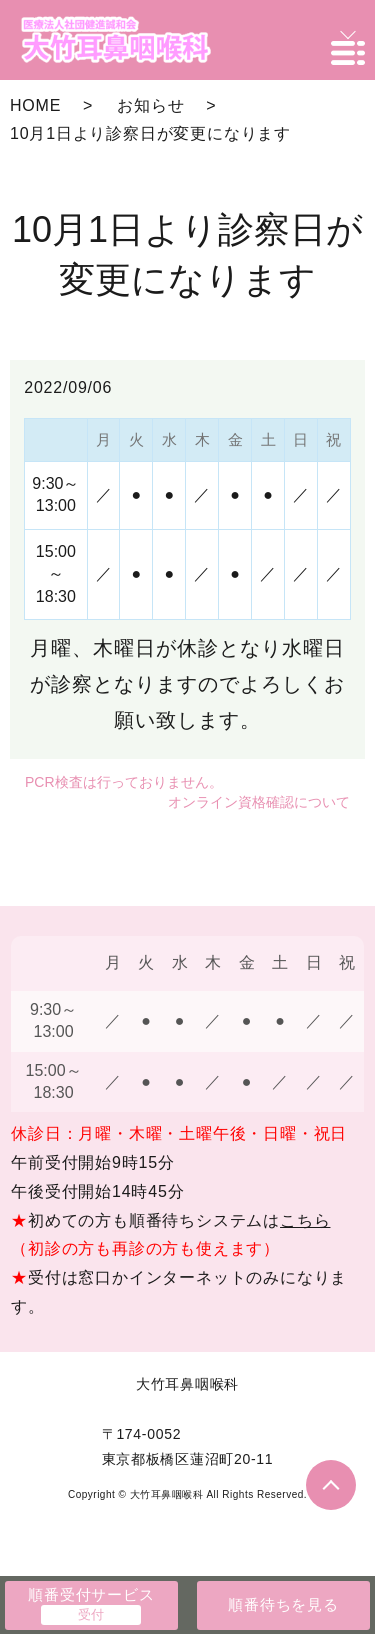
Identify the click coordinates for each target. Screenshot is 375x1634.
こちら (305, 1220)
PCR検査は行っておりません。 (124, 782)
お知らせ (150, 105)
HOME (35, 105)
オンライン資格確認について (259, 802)
